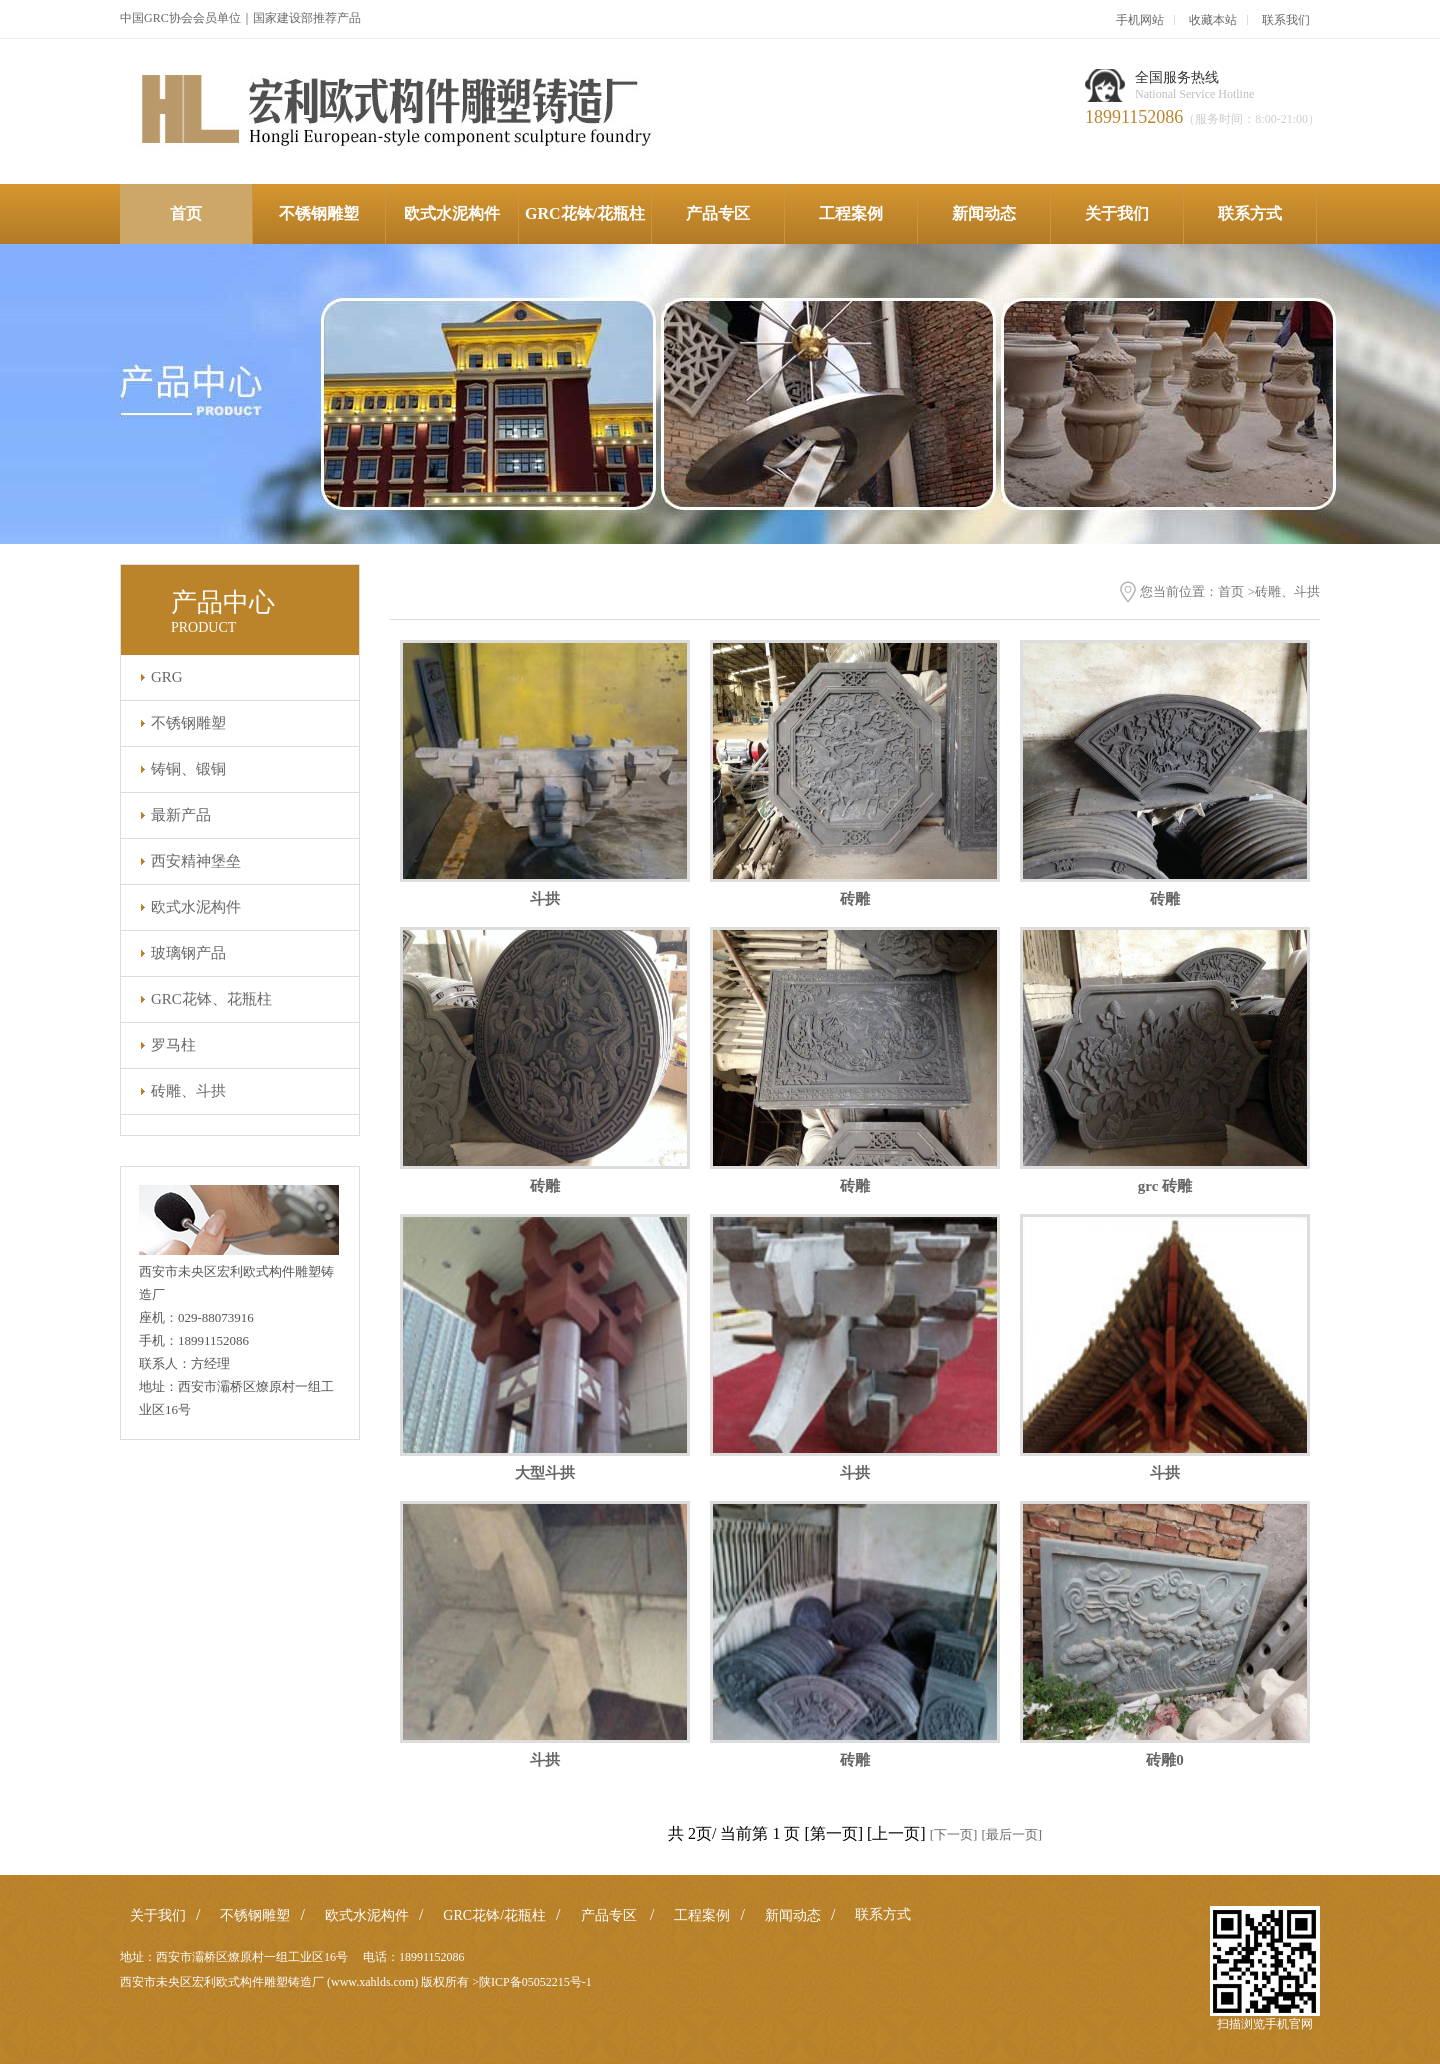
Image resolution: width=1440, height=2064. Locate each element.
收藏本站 (1213, 20)
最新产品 (181, 815)
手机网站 (1140, 20)
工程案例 (851, 213)
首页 (186, 213)
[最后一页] (1011, 1834)
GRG (167, 677)
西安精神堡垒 (196, 861)
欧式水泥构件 (452, 213)
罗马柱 (173, 1045)
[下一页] (954, 1834)
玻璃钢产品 (188, 953)
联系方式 (1250, 213)
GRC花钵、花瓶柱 (211, 999)
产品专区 (718, 213)
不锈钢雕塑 (319, 213)
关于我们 (1117, 213)
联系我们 (1286, 20)
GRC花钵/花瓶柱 (585, 213)
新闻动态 (984, 213)
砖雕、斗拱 (188, 1091)
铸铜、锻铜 (188, 769)
